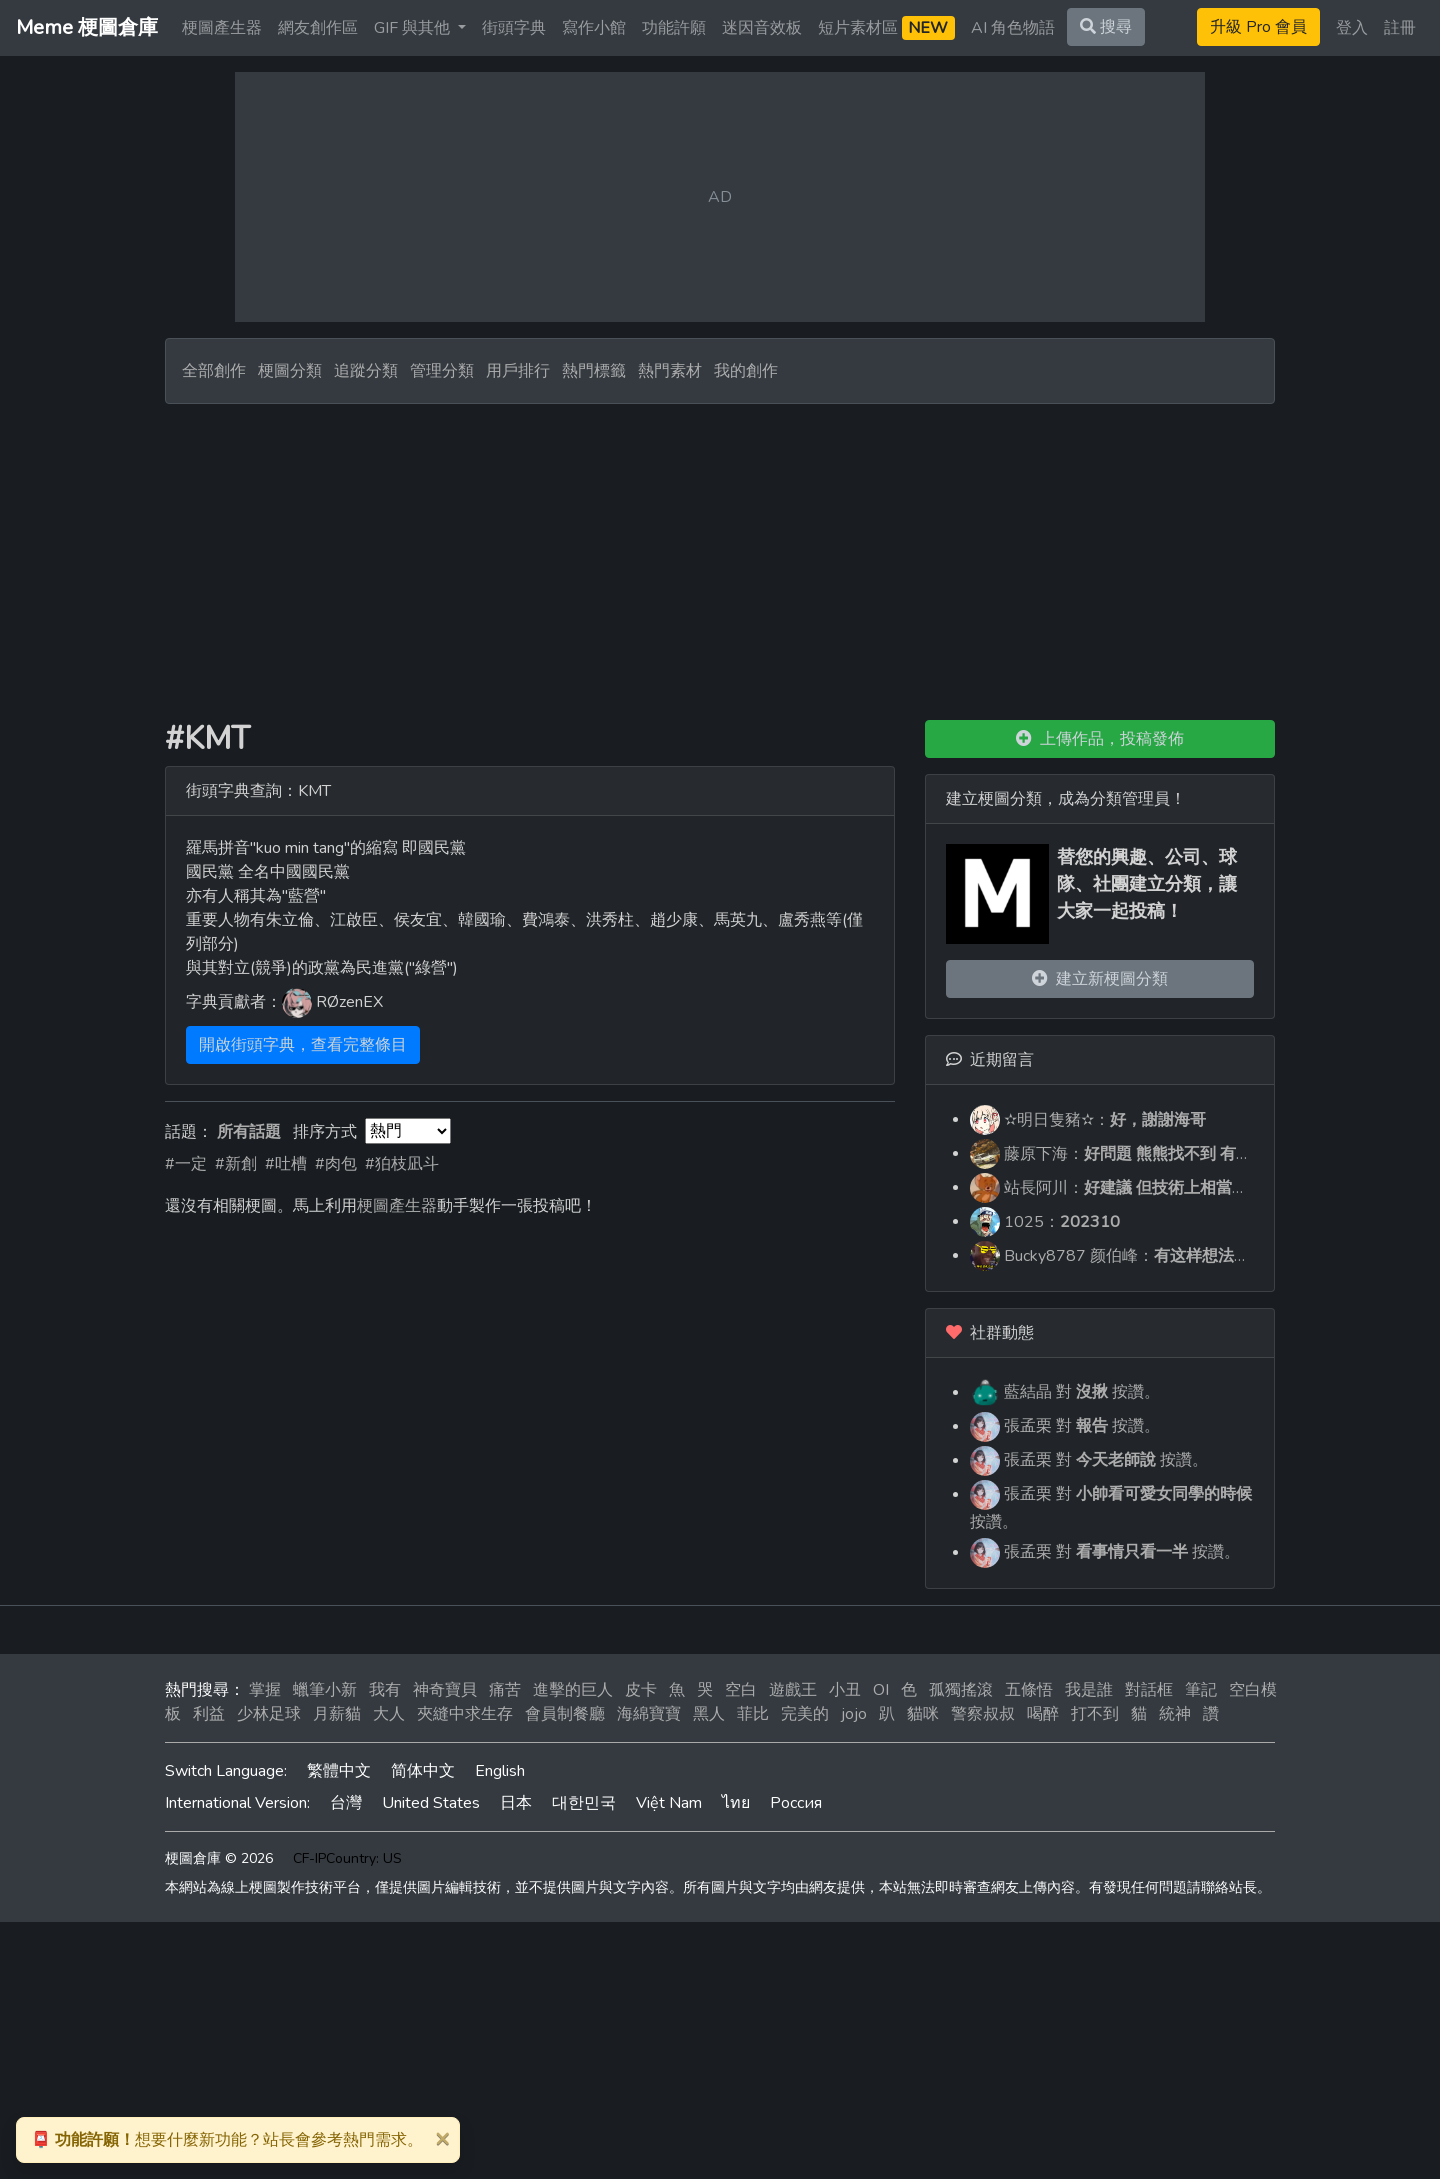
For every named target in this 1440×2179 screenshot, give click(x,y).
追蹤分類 (366, 371)
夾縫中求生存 (465, 1714)
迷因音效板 (762, 28)
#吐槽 (286, 1164)
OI (881, 1690)
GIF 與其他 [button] (414, 28)
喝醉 (1043, 1714)
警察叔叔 (983, 1714)
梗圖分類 (290, 371)
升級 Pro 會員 (1258, 27)
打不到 (1095, 1714)
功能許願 (674, 28)
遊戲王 (793, 1690)
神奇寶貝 (445, 1690)
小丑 (845, 1690)
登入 (1352, 28)
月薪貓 (337, 1714)
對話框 (1149, 1690)
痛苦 (505, 1690)
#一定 (186, 1164)
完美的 (805, 1714)
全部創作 (214, 371)
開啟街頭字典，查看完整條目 (303, 1045)
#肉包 (336, 1164)
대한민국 (584, 1803)
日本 (516, 1803)
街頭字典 (514, 28)
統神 (1175, 1714)
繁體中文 (339, 1771)
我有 (385, 1690)
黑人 (709, 1714)
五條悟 (1029, 1690)
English (500, 1771)
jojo (854, 1714)
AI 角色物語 (1013, 28)
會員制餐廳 (565, 1714)
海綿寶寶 (649, 1714)
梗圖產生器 (222, 28)
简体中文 (423, 1771)
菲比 (753, 1714)
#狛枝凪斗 (402, 1164)
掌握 (265, 1690)
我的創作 (746, 371)
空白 (741, 1690)
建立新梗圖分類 (1100, 979)
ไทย (736, 1803)
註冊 (1400, 28)
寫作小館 (594, 28)
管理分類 (442, 371)
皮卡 (641, 1690)
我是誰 (1089, 1690)
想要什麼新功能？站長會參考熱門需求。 (227, 2140)
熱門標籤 (594, 371)
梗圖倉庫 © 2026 (219, 1858)
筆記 (1201, 1690)
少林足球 (269, 1714)
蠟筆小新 (325, 1690)
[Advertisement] (720, 554)
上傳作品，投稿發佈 (1100, 739)
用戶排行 (518, 371)
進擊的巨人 (573, 1690)
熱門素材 (670, 371)
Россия (796, 1803)
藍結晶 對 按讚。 (1065, 1392)
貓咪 (923, 1714)
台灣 (346, 1803)
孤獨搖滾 (961, 1690)
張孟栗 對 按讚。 (1065, 1426)
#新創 (236, 1164)
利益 (209, 1714)
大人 (389, 1714)
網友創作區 (318, 28)
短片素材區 (886, 28)
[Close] (442, 2138)
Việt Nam (669, 1803)
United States (431, 1803)
